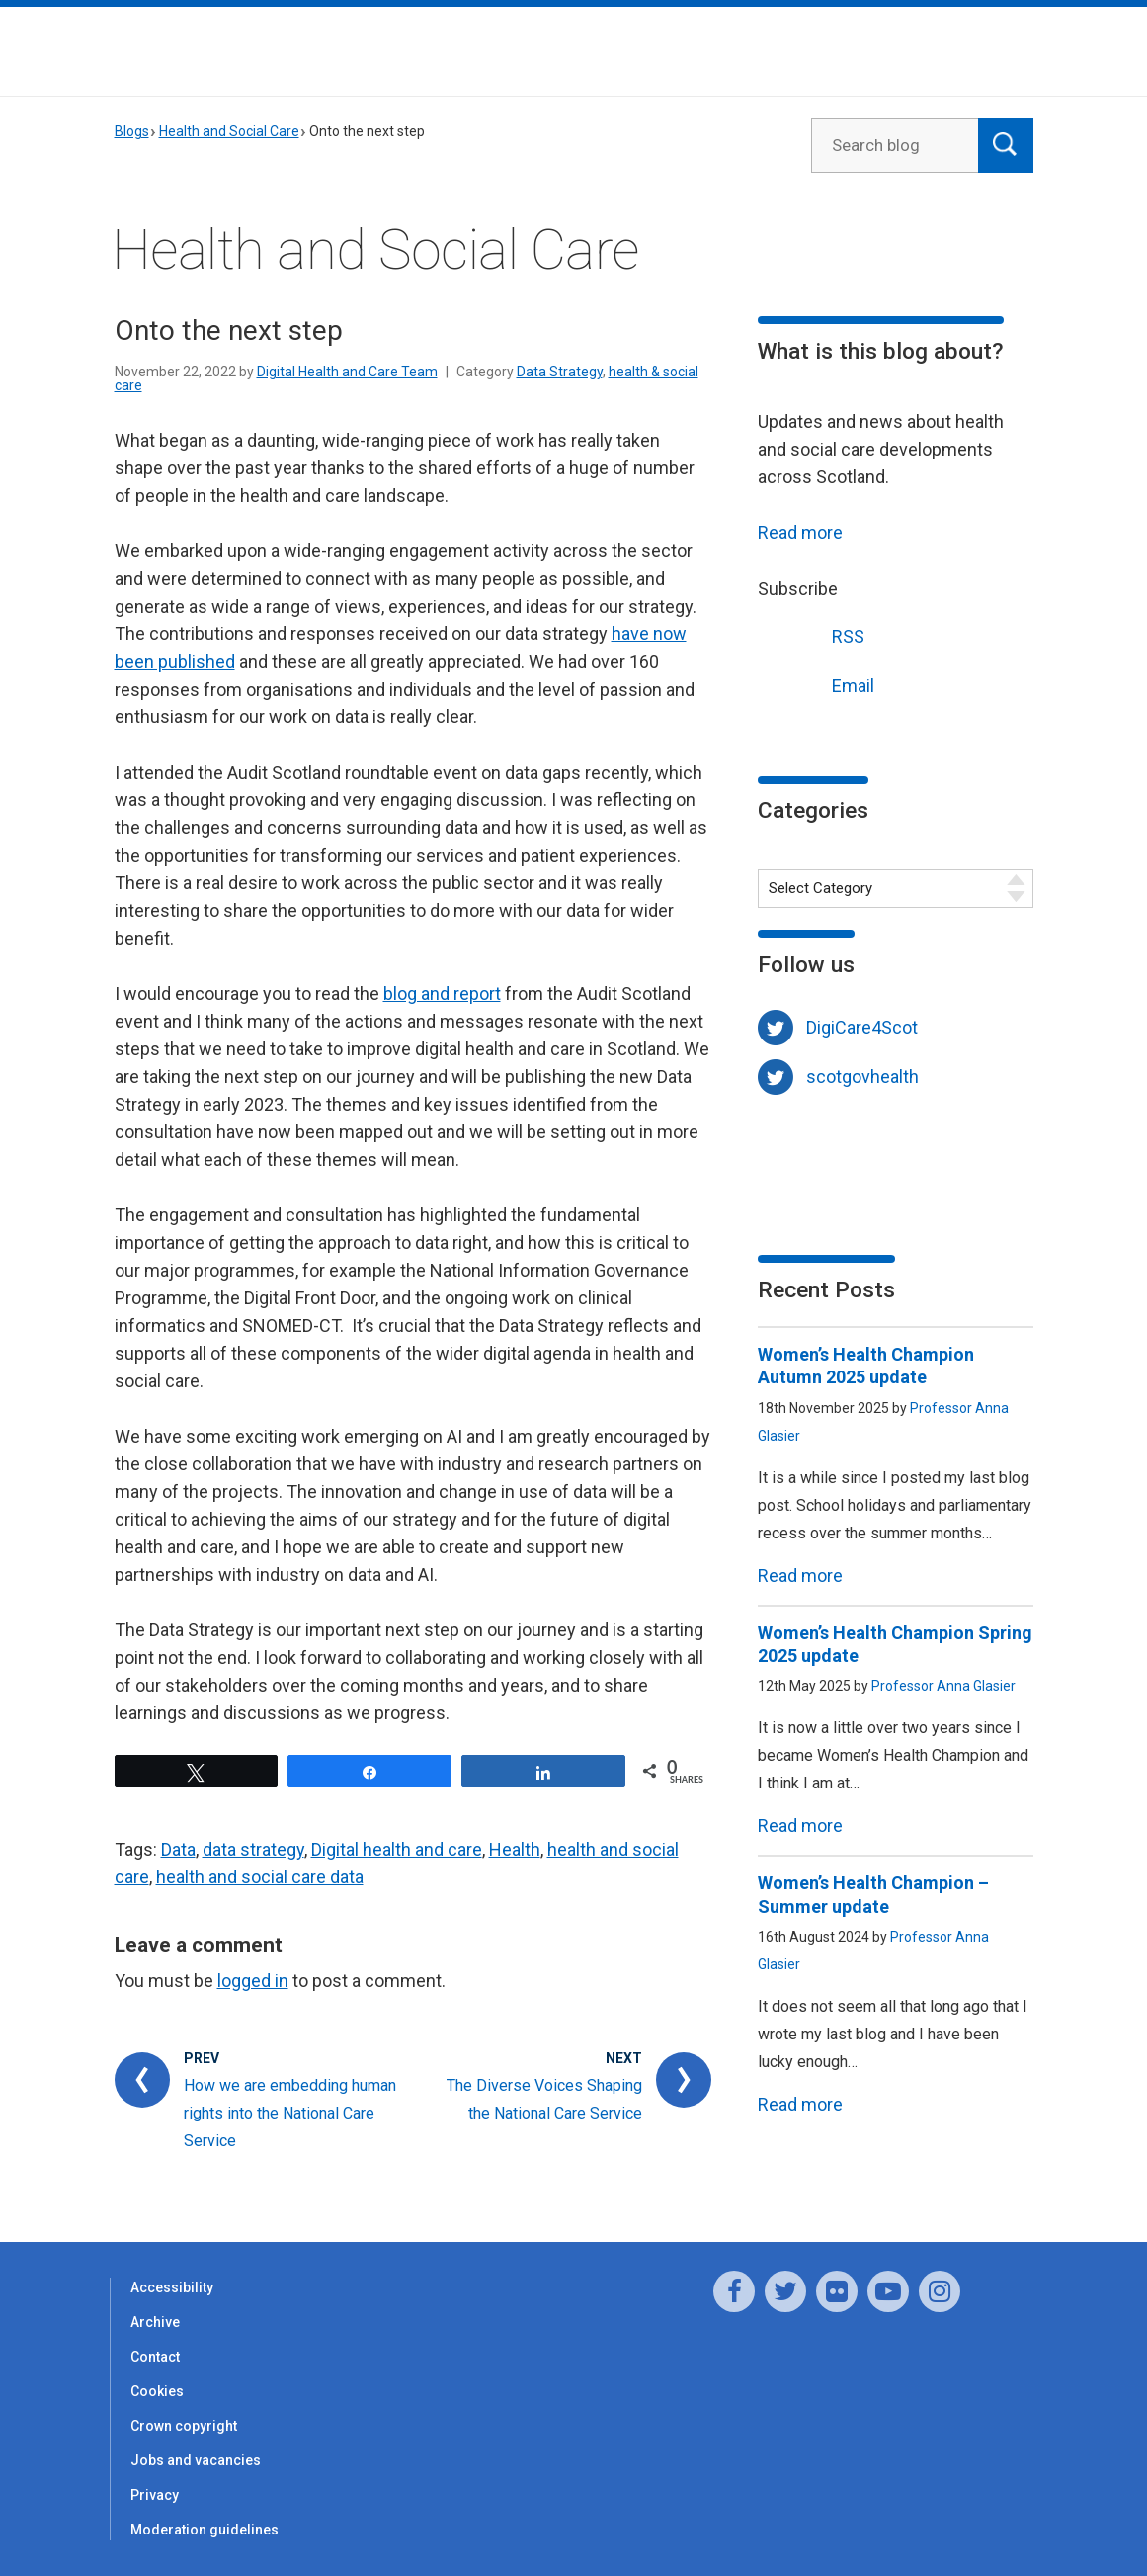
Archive (155, 2322)
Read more (800, 532)
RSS (811, 635)
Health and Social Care (229, 131)
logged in (252, 1980)
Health (514, 1849)
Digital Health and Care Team (347, 371)
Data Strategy (560, 371)
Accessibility (171, 2287)
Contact (155, 2357)
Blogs (132, 131)
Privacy (154, 2495)
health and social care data (260, 1877)
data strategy (253, 1849)
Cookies (157, 2391)
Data (178, 1849)
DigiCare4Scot (862, 1027)
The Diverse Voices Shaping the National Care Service (544, 2099)
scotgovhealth (862, 1076)
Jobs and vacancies (195, 2460)
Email (816, 683)
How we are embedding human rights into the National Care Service (290, 2113)
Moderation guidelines (204, 2529)
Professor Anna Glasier (943, 1686)
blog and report (442, 993)
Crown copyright (183, 2426)
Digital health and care (396, 1849)
